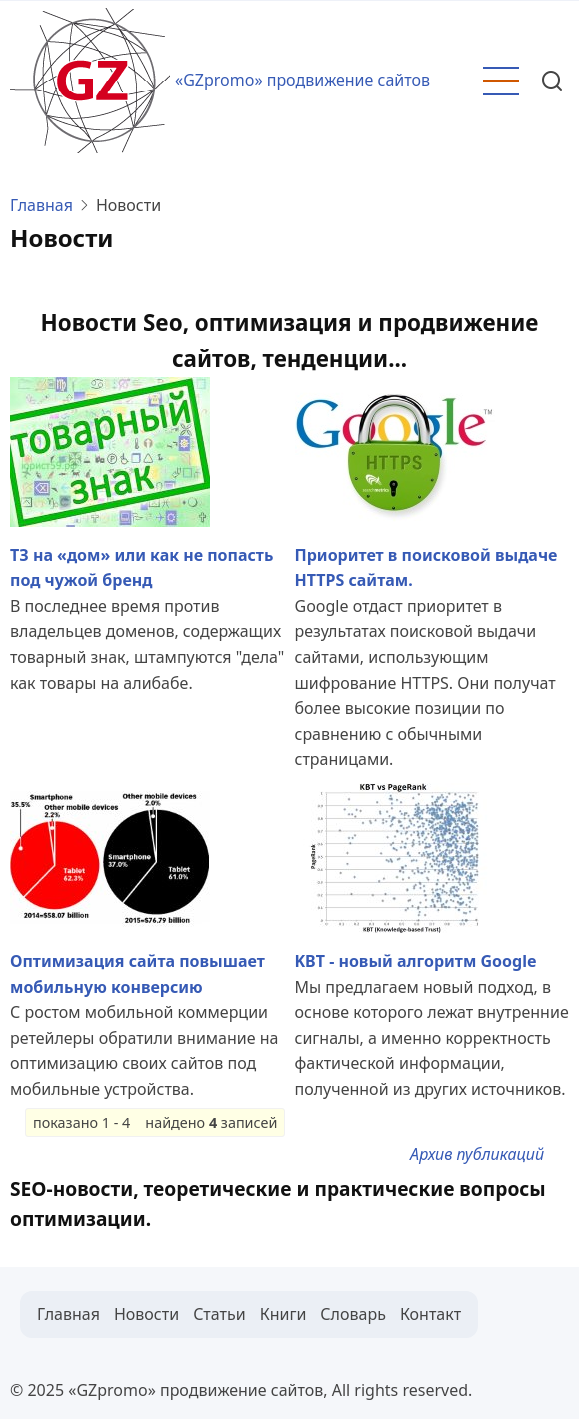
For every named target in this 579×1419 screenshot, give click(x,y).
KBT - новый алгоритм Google (416, 961)
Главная (41, 205)
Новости (146, 1314)
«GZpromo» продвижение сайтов (302, 80)
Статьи (219, 1314)
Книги (283, 1314)
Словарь (353, 1314)
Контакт (430, 1314)
